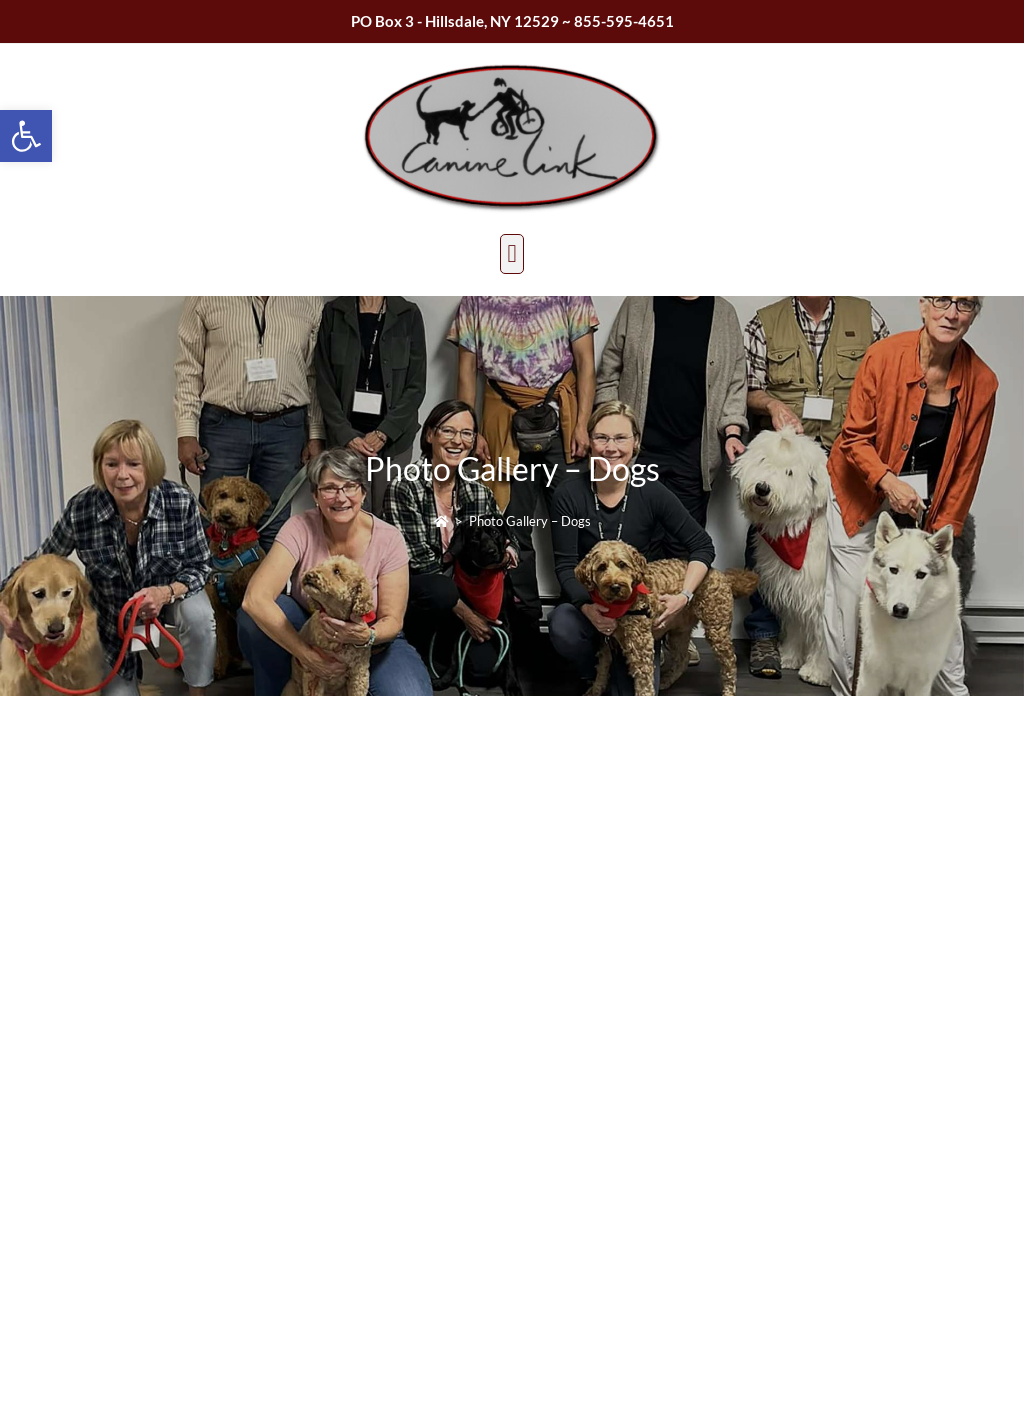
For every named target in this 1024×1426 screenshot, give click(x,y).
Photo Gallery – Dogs (530, 521)
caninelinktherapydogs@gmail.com (361, 1155)
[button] (26, 136)
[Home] (441, 521)
